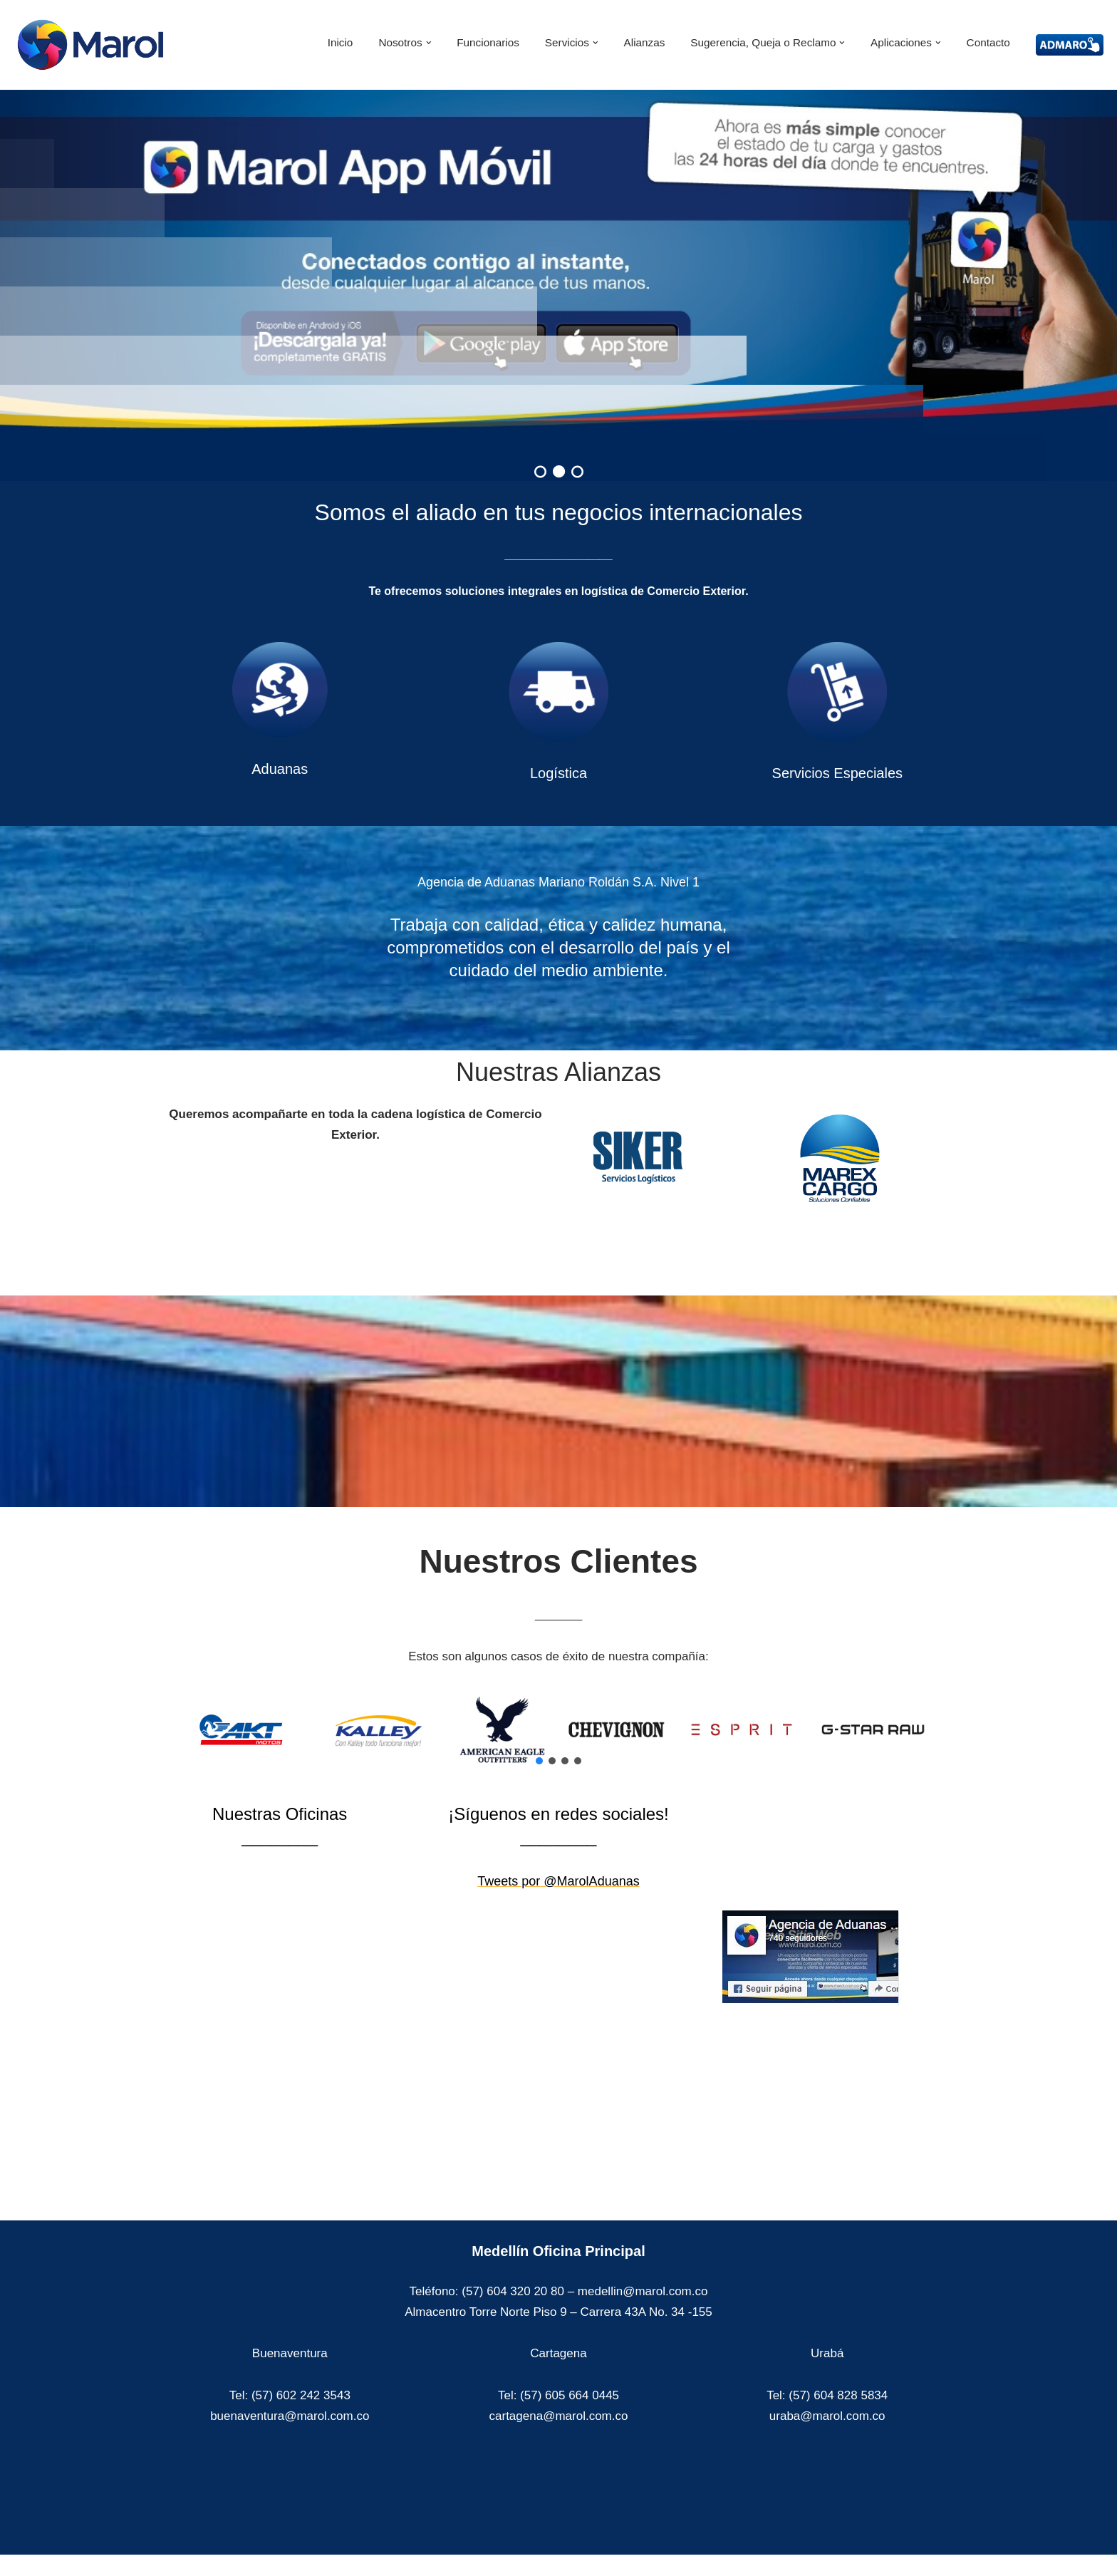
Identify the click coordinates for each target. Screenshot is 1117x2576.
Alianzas (644, 42)
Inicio (340, 42)
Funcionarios (488, 42)
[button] (429, 43)
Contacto (988, 42)
